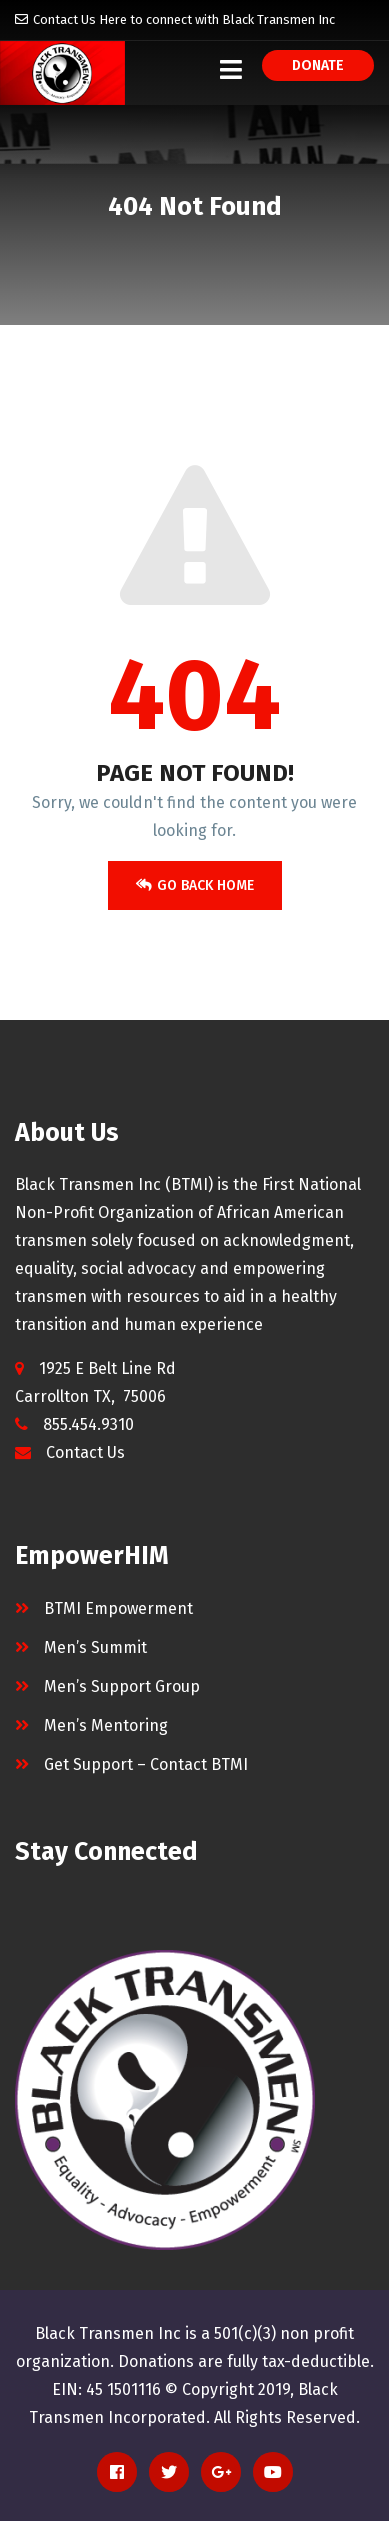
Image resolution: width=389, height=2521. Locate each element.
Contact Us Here (80, 19)
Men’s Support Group (122, 1686)
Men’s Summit (95, 1647)
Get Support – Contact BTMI (146, 1764)
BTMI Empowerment (118, 1608)
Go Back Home (195, 885)
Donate (318, 65)
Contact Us (85, 1452)
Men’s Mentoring (106, 1725)
